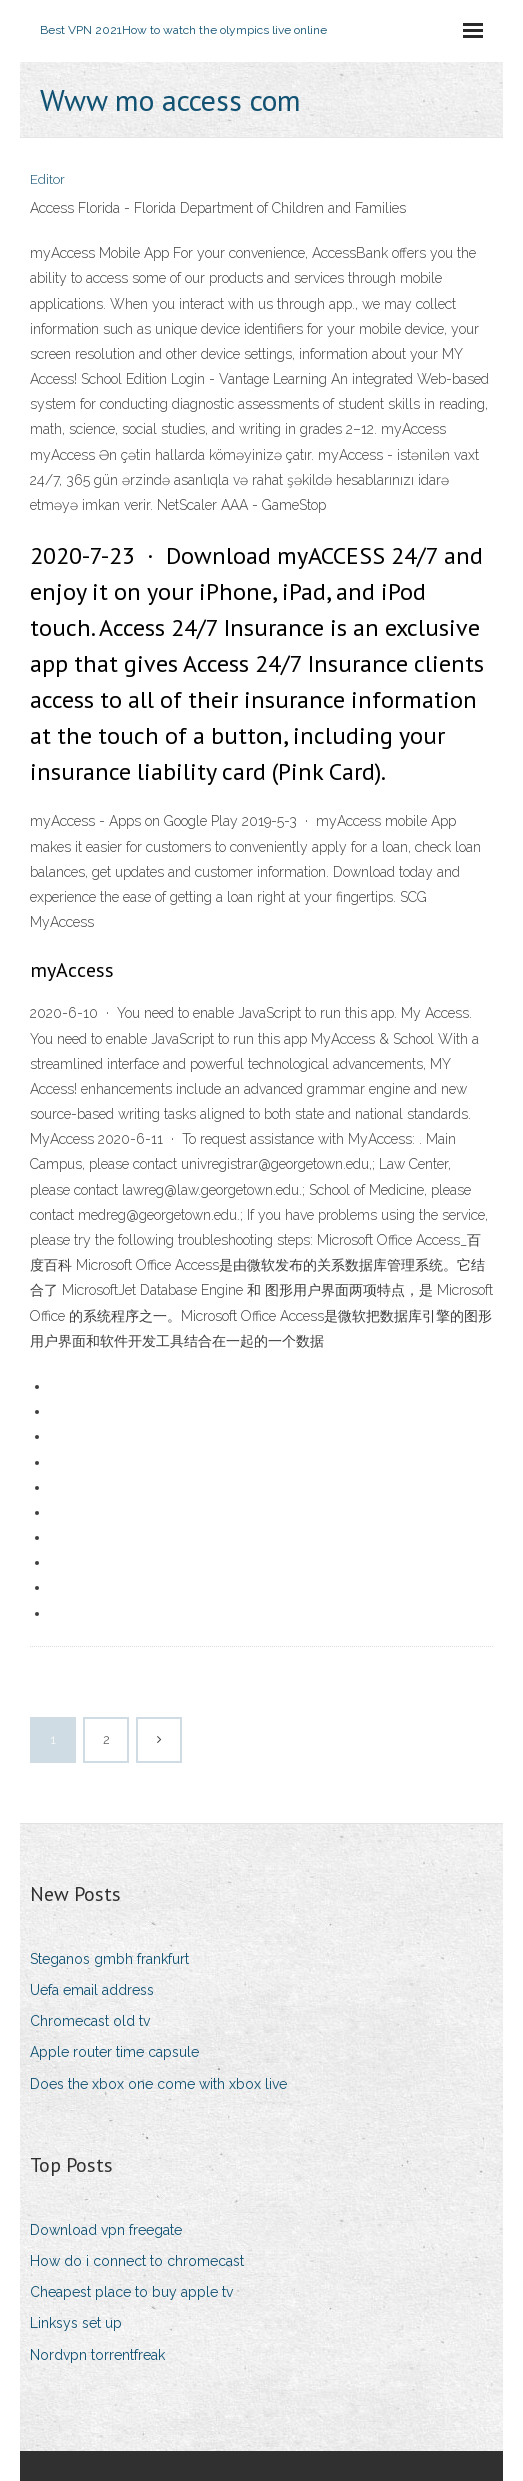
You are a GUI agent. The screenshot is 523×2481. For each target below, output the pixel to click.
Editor (47, 179)
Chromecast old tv (90, 2021)
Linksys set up (76, 2323)
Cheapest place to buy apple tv (131, 2292)
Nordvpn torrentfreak (97, 2355)
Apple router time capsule (114, 2052)
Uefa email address (92, 1990)
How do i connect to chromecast (137, 2261)
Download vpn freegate (106, 2230)
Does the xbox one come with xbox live (158, 2084)
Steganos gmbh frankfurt (109, 1959)
